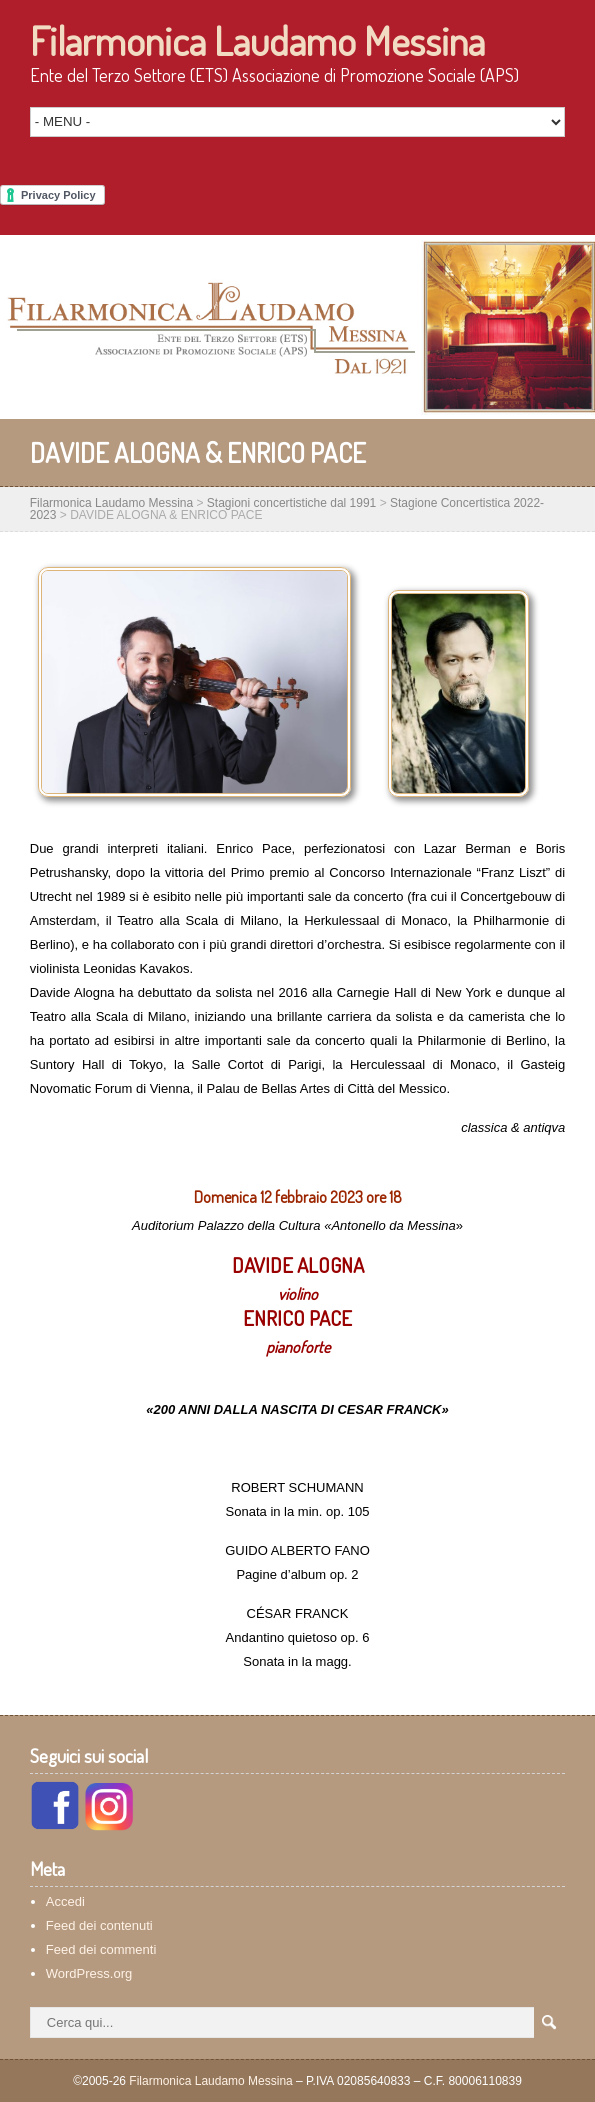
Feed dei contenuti (99, 1925)
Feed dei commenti (101, 1949)
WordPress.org (89, 1973)
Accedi (65, 1901)
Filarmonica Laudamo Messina (257, 40)
